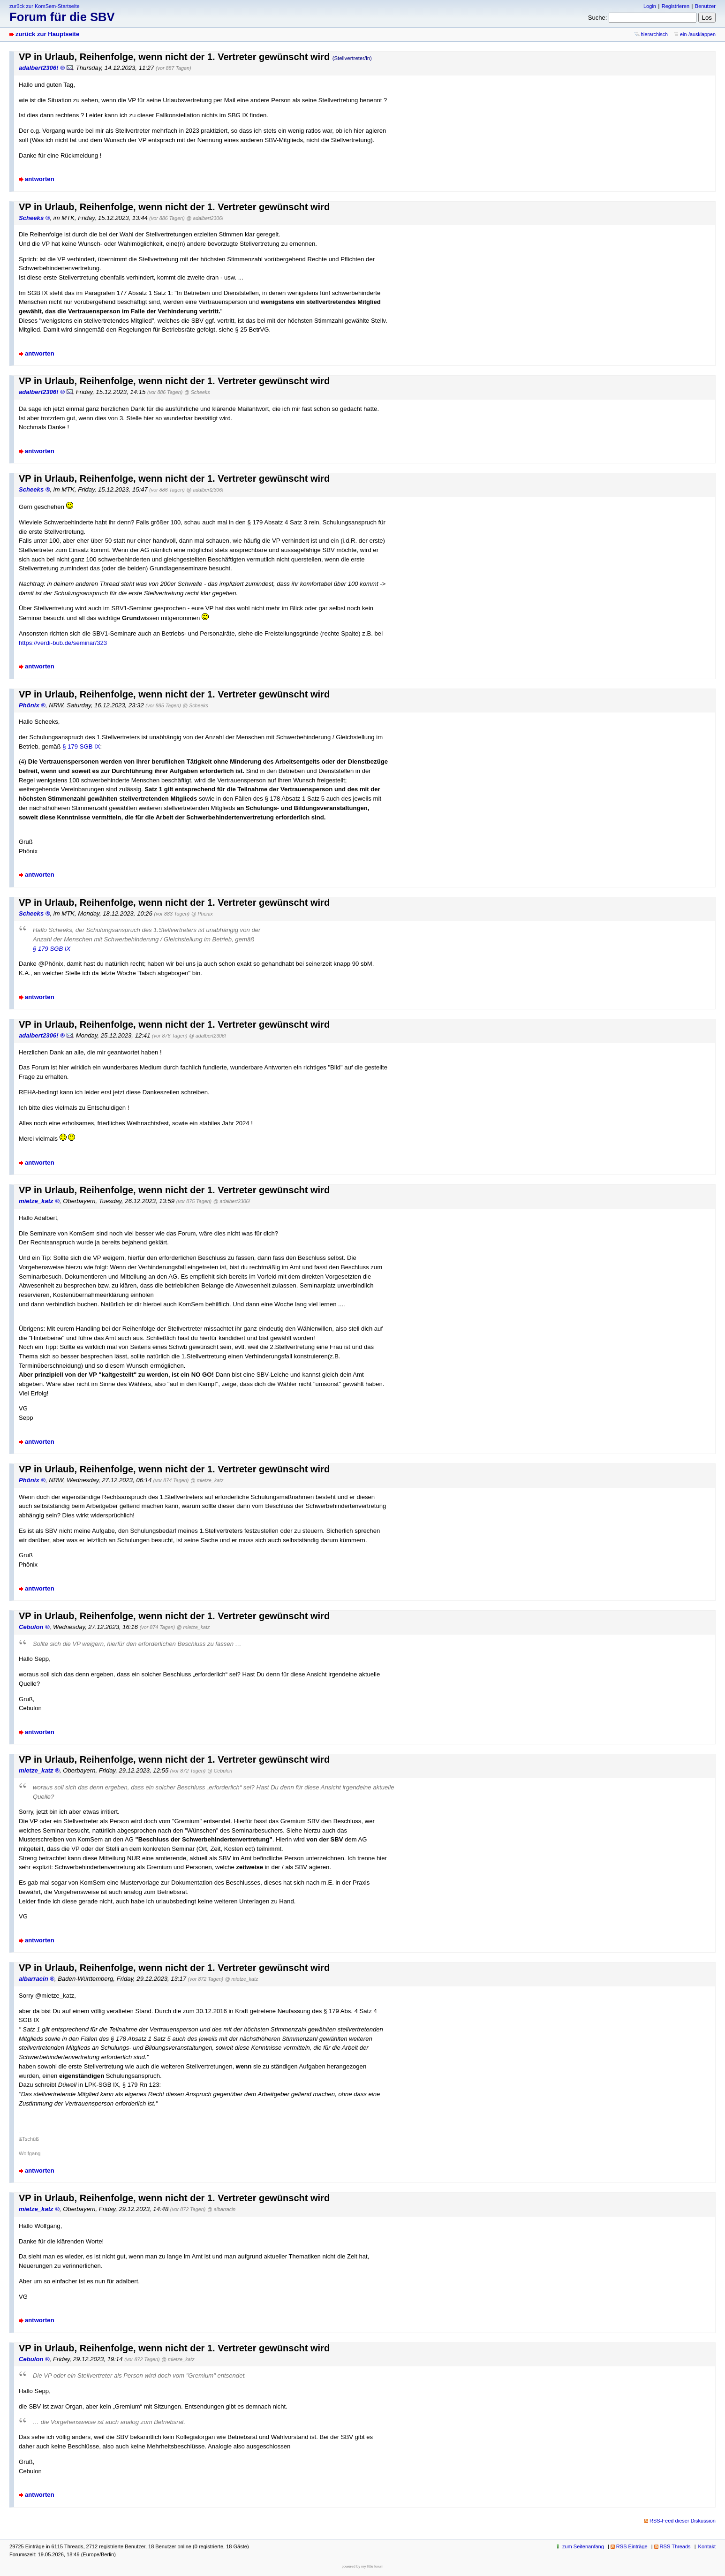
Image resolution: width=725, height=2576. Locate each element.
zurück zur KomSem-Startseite (44, 6)
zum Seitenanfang (583, 2546)
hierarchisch (654, 34)
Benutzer (705, 6)
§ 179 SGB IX (81, 746)
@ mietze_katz (206, 1480)
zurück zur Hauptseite (47, 34)
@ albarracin (221, 2209)
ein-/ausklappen (698, 34)
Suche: (597, 17)
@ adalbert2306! (205, 218)
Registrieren (675, 6)
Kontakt (707, 2546)
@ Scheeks (197, 392)
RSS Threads (675, 2546)
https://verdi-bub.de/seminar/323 (63, 642)
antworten (39, 178)
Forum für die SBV (62, 16)
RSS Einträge (632, 2546)
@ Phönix (202, 914)
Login (649, 6)
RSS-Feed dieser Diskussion (682, 2520)
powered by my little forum (363, 2566)
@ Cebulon (219, 1770)
